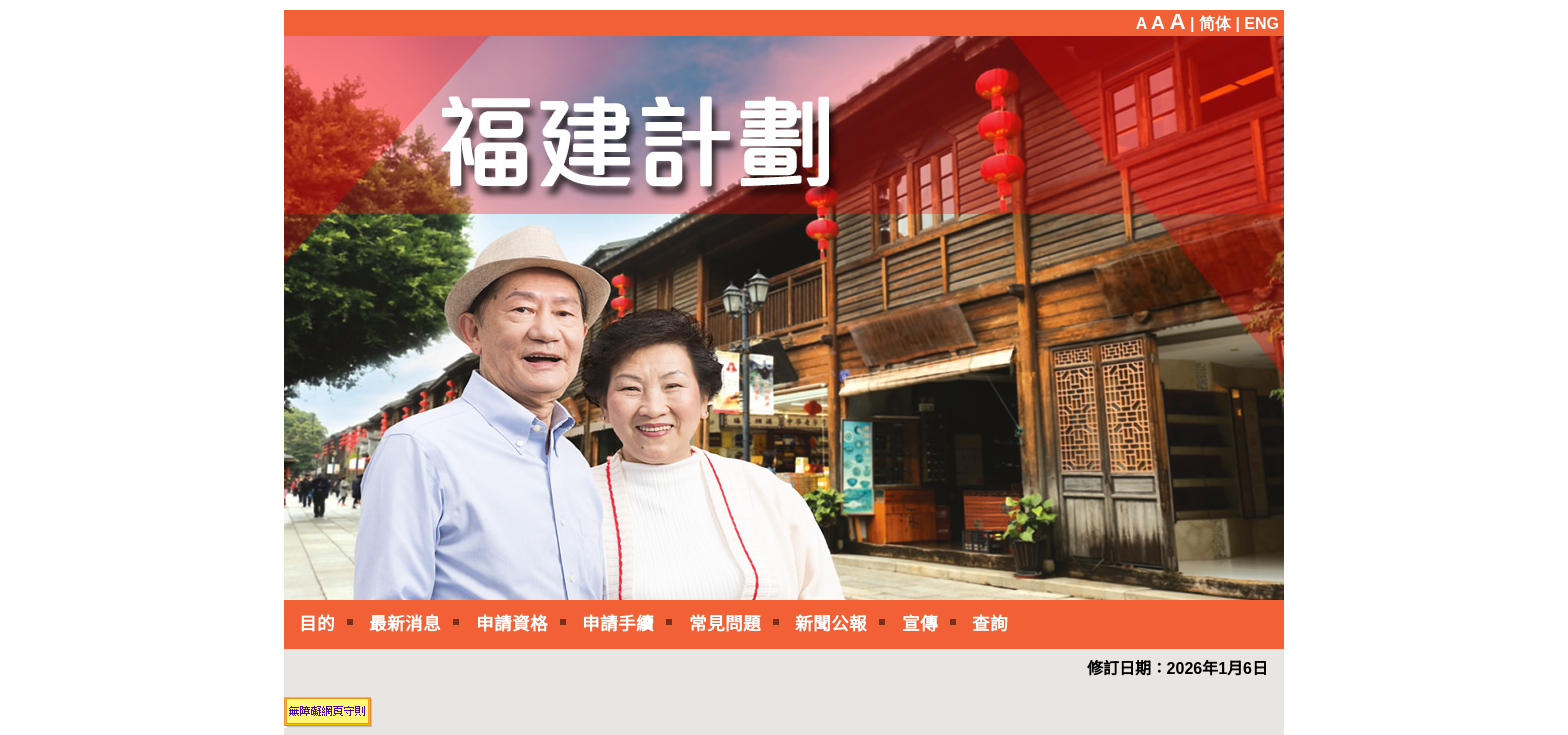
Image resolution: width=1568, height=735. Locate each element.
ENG (1261, 23)
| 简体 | (1215, 23)
